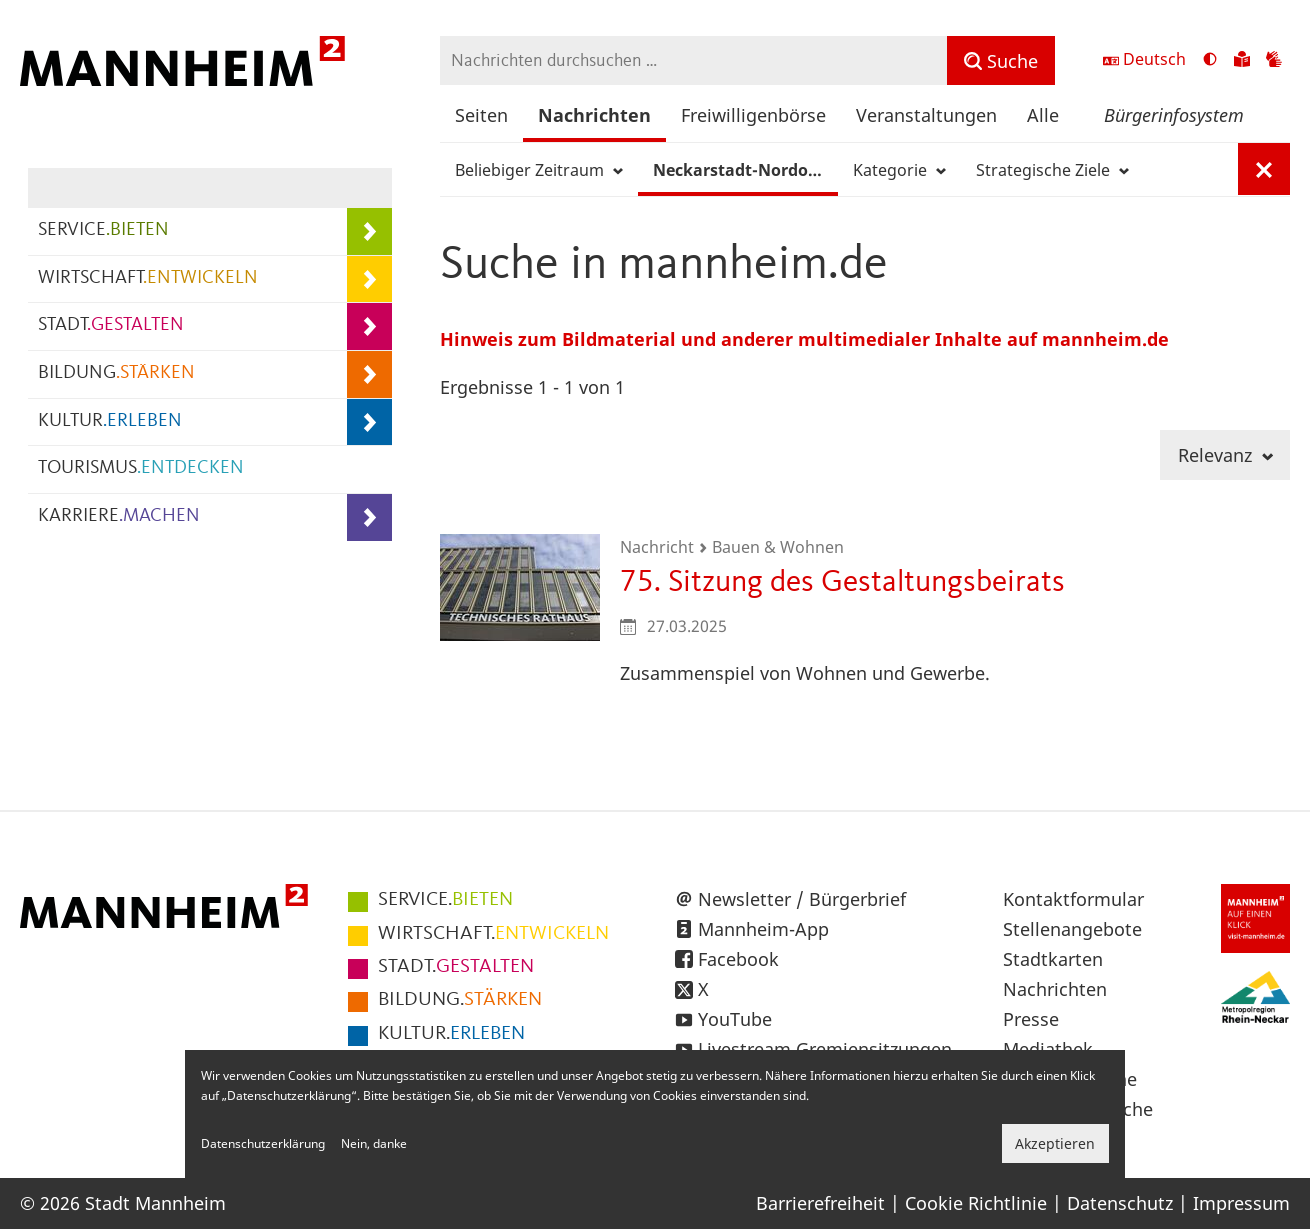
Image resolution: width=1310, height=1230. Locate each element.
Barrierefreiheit (820, 1203)
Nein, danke (374, 1143)
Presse (1031, 1019)
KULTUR (110, 421)
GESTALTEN (456, 967)
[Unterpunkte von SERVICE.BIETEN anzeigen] (369, 231)
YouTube (735, 1019)
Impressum (1241, 1203)
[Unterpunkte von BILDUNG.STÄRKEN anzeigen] (369, 374)
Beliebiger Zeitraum (539, 170)
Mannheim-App (763, 929)
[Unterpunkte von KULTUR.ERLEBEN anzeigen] (369, 422)
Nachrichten (594, 115)
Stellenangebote (1072, 929)
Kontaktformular (1073, 899)
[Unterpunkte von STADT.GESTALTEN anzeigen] (369, 326)
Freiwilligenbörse (753, 115)
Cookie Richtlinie (976, 1203)
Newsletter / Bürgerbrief (802, 899)
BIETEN (445, 900)
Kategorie (899, 170)
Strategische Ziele (1052, 170)
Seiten (481, 115)
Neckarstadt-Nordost (745, 170)
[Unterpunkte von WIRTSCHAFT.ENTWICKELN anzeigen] (369, 279)
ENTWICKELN (493, 934)
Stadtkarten (1053, 959)
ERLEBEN (451, 1034)
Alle (1043, 115)
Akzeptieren (1055, 1143)
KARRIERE (119, 516)
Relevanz (1225, 455)
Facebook (738, 959)
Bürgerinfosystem (1174, 115)
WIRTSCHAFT (148, 278)
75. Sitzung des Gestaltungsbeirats (842, 582)
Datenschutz (1120, 1203)
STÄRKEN (460, 1000)
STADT (111, 325)
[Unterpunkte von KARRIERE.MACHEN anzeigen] (369, 517)
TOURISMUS (141, 468)
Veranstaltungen (926, 115)
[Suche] (1001, 60)
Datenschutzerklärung (263, 1143)
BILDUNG (116, 373)
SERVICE (103, 230)
